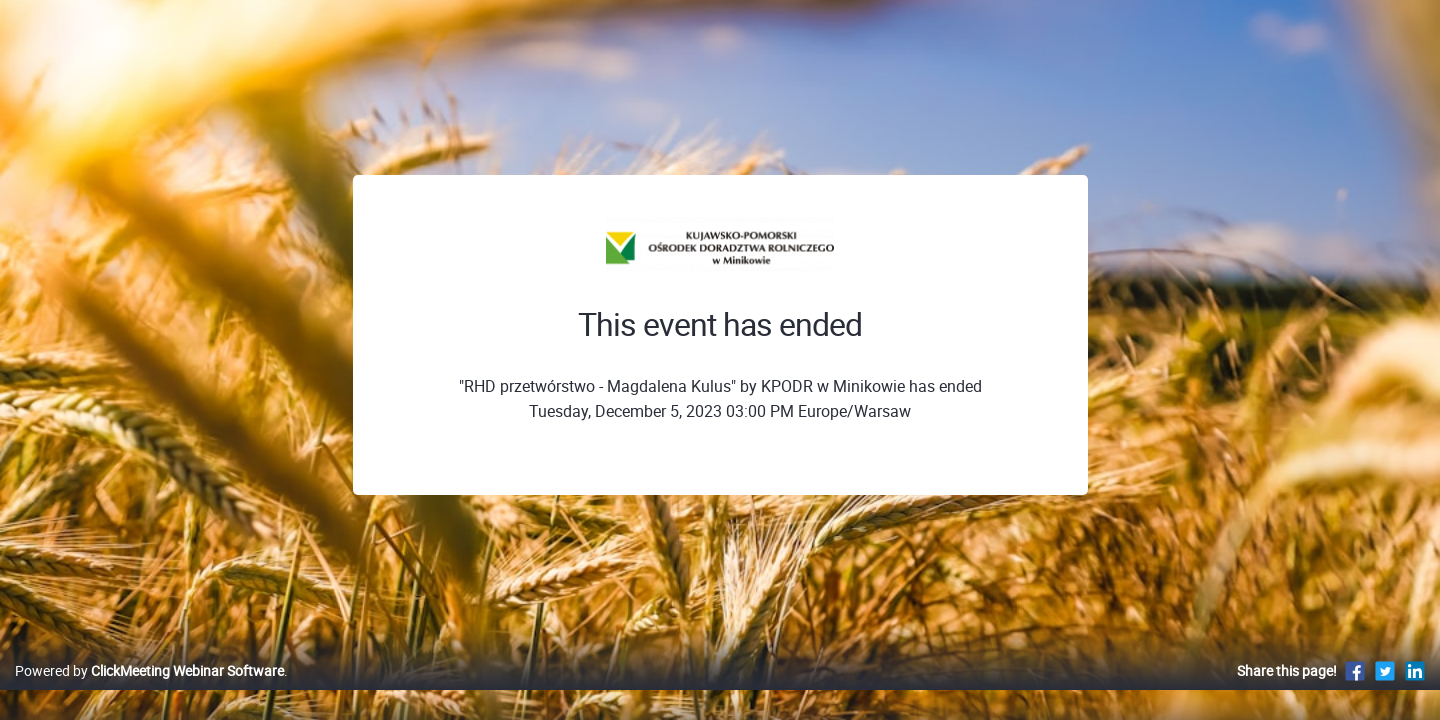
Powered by (149, 691)
